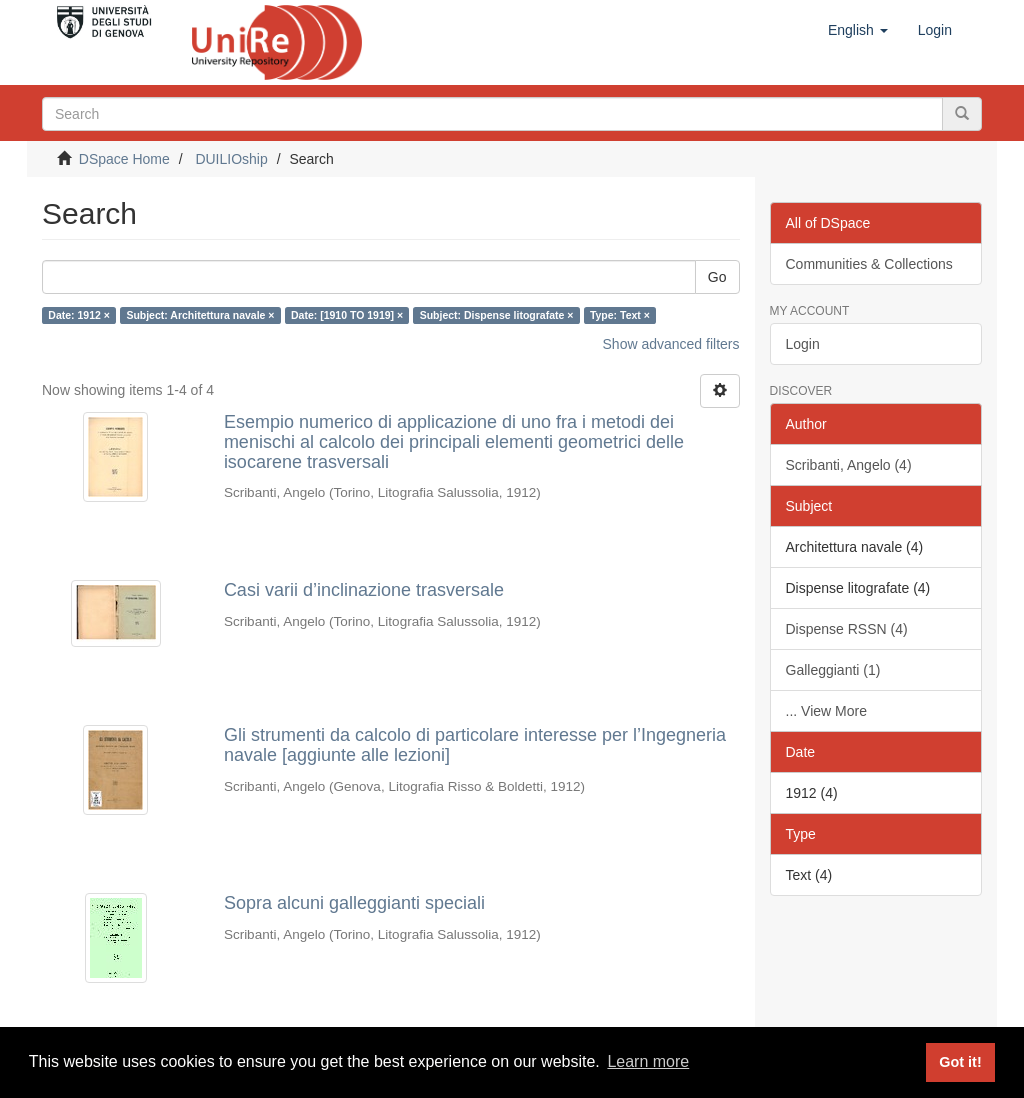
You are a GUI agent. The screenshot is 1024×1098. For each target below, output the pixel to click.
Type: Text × (620, 315)
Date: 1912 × (79, 315)
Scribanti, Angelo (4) (849, 465)
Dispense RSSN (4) (847, 629)
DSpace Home (124, 159)
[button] (858, 30)
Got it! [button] (960, 1062)
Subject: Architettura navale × (200, 315)
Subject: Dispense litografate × (497, 315)
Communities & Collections (869, 264)
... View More (826, 711)
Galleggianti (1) (833, 670)
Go (717, 277)
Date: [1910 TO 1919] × (347, 315)
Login (803, 344)
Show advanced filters (671, 344)
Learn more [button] (648, 1061)
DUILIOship (231, 159)
